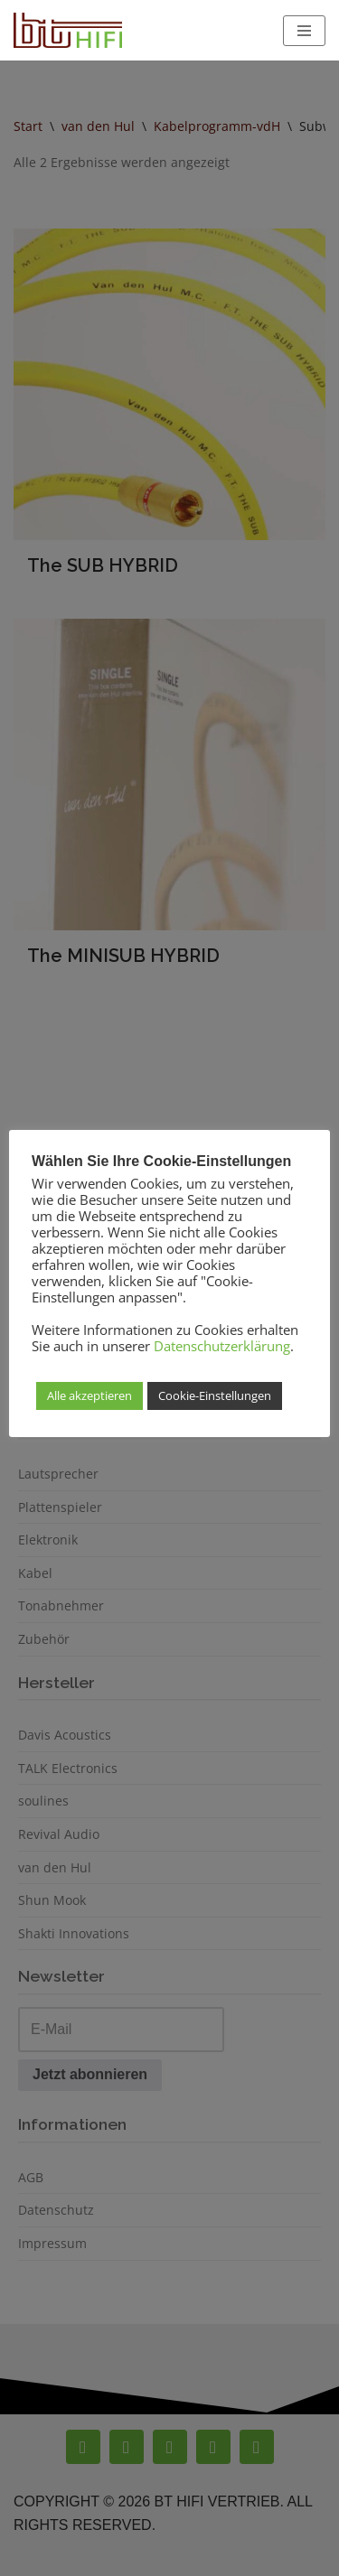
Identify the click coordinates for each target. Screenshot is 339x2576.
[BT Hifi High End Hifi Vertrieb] (68, 30)
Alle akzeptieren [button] (89, 1395)
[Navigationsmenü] (304, 30)
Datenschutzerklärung (222, 1346)
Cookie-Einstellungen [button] (214, 1395)
